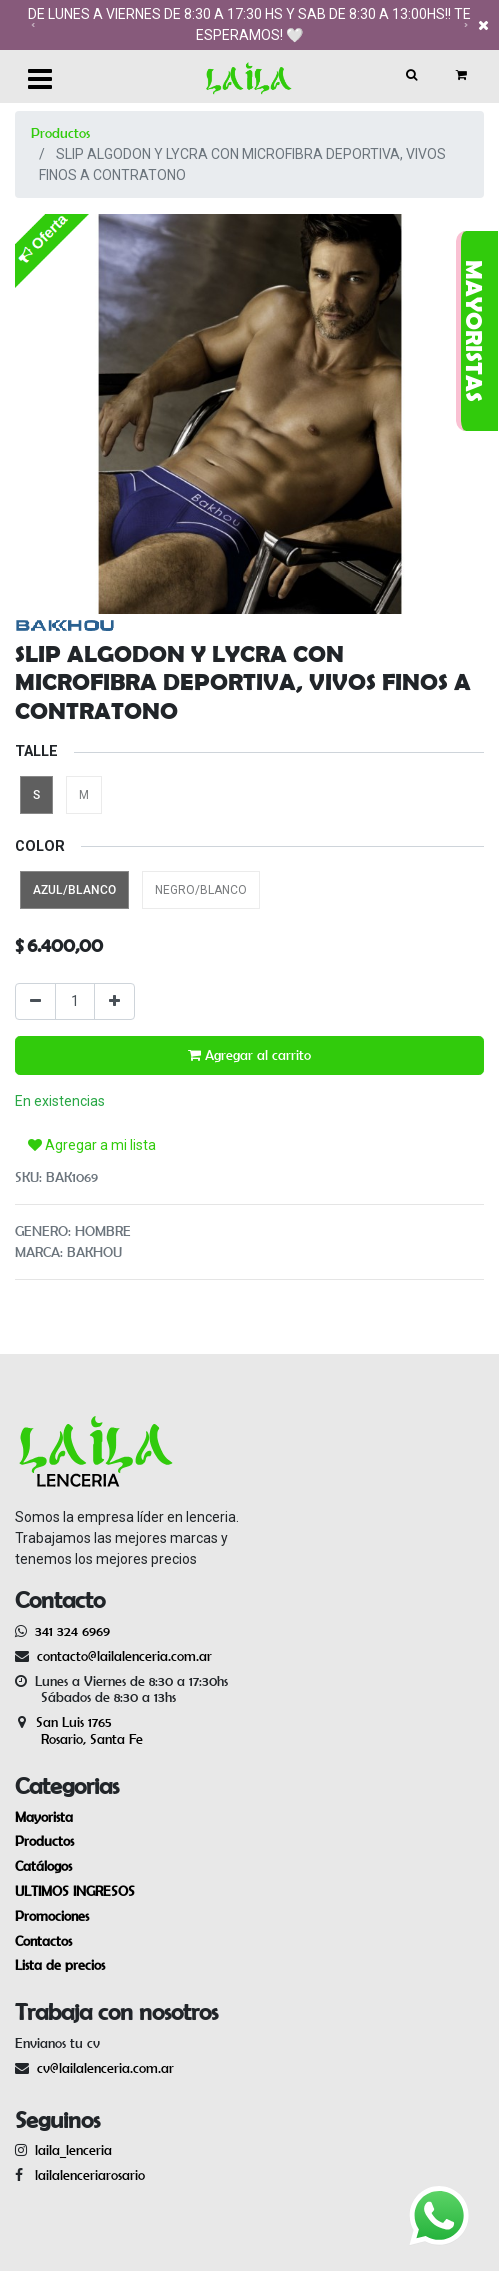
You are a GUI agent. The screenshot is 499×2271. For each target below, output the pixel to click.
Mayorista (44, 1817)
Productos (60, 133)
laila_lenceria (73, 2150)
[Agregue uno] (114, 1001)
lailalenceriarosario (86, 2175)
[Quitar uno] (35, 1001)
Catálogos (43, 1866)
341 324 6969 (72, 1631)
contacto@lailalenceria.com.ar (121, 1656)
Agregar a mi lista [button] (92, 1145)
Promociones (52, 1916)
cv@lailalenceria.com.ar (105, 2068)
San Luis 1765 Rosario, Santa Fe (79, 1730)
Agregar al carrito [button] (249, 1055)
